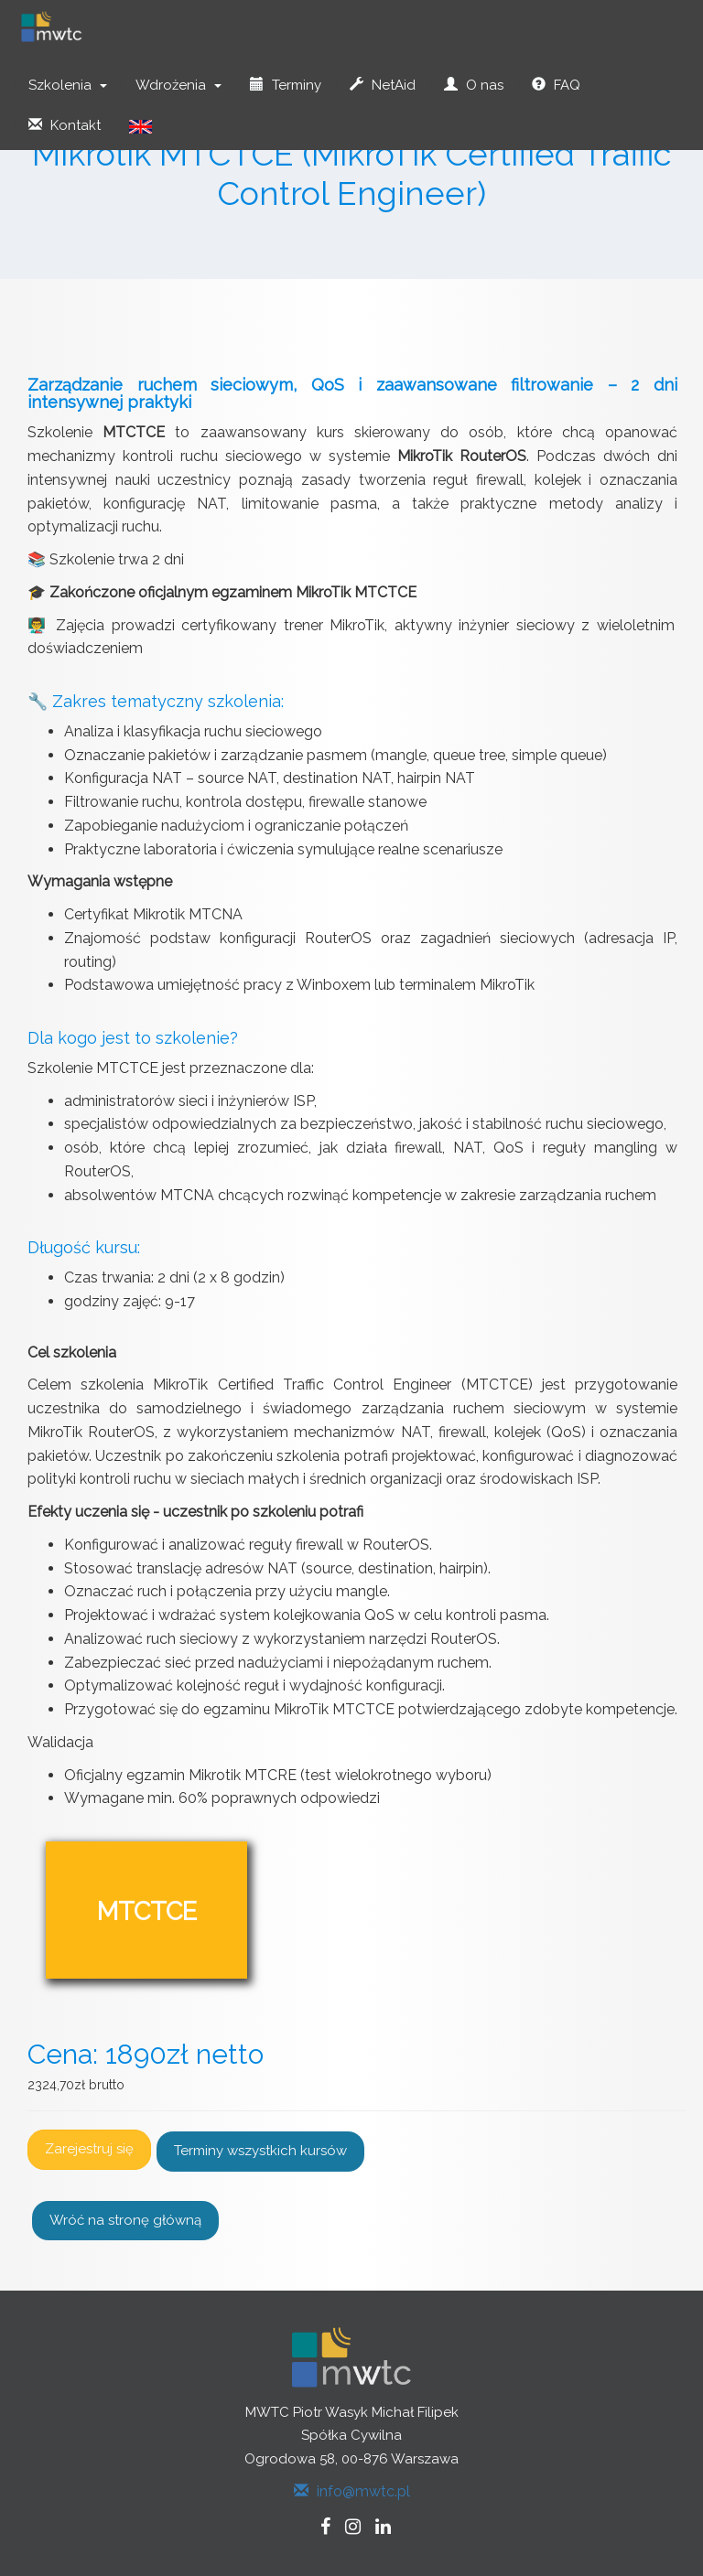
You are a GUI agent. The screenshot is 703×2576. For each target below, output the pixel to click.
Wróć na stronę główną (125, 2220)
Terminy (285, 85)
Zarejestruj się (89, 2149)
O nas (473, 85)
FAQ (556, 85)
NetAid (383, 85)
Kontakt (64, 125)
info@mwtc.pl (352, 2491)
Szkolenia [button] (67, 85)
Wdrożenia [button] (178, 85)
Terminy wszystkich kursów (260, 2150)
